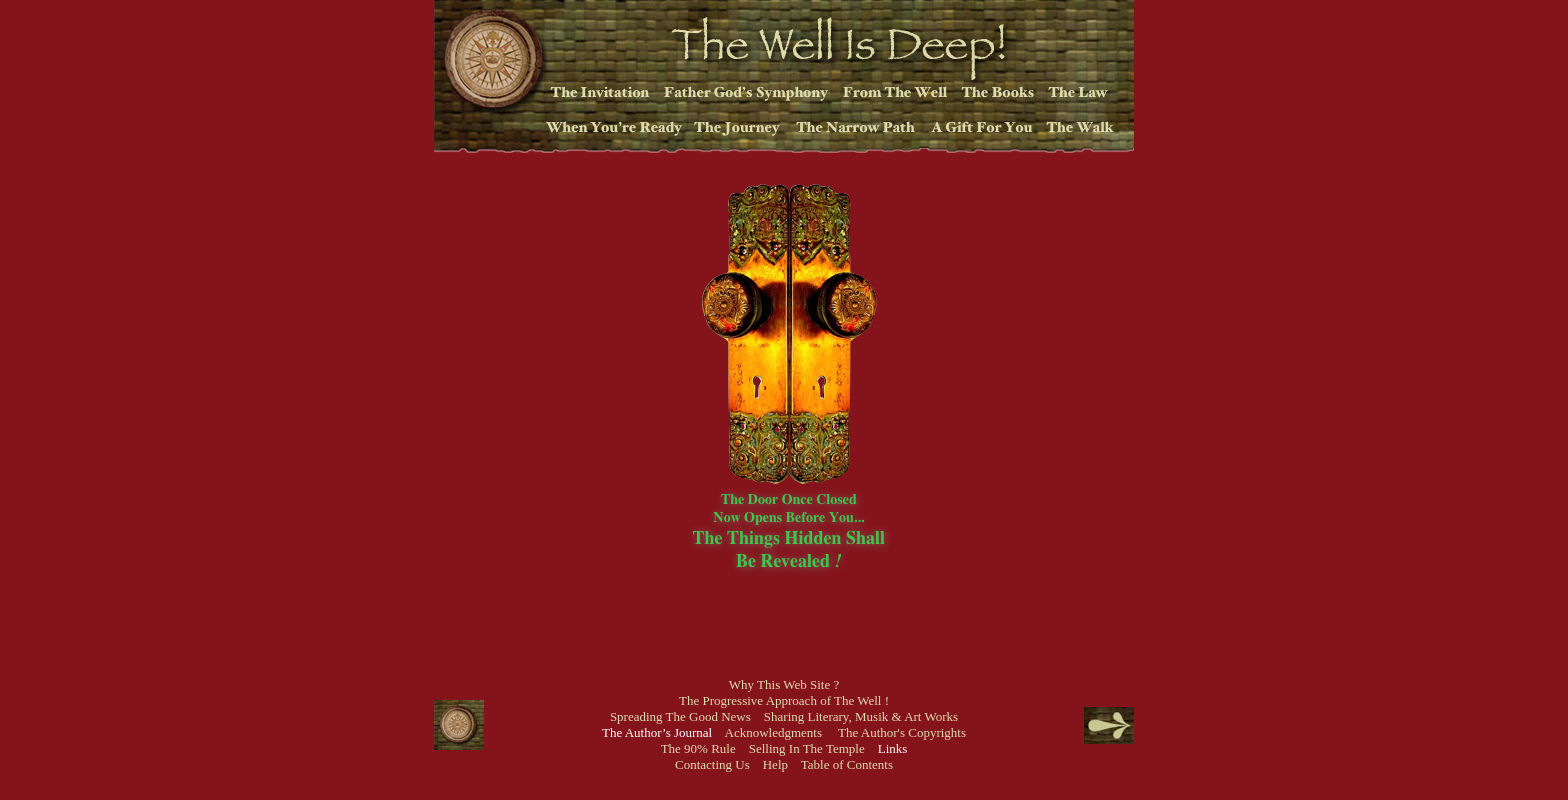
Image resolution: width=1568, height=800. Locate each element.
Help (775, 764)
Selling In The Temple (807, 748)
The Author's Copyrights (902, 732)
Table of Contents (847, 764)
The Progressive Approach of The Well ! (784, 700)
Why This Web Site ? (784, 684)
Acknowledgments (773, 732)
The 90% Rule (698, 748)
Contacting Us (712, 764)
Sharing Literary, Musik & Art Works (861, 716)
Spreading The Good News (680, 716)
